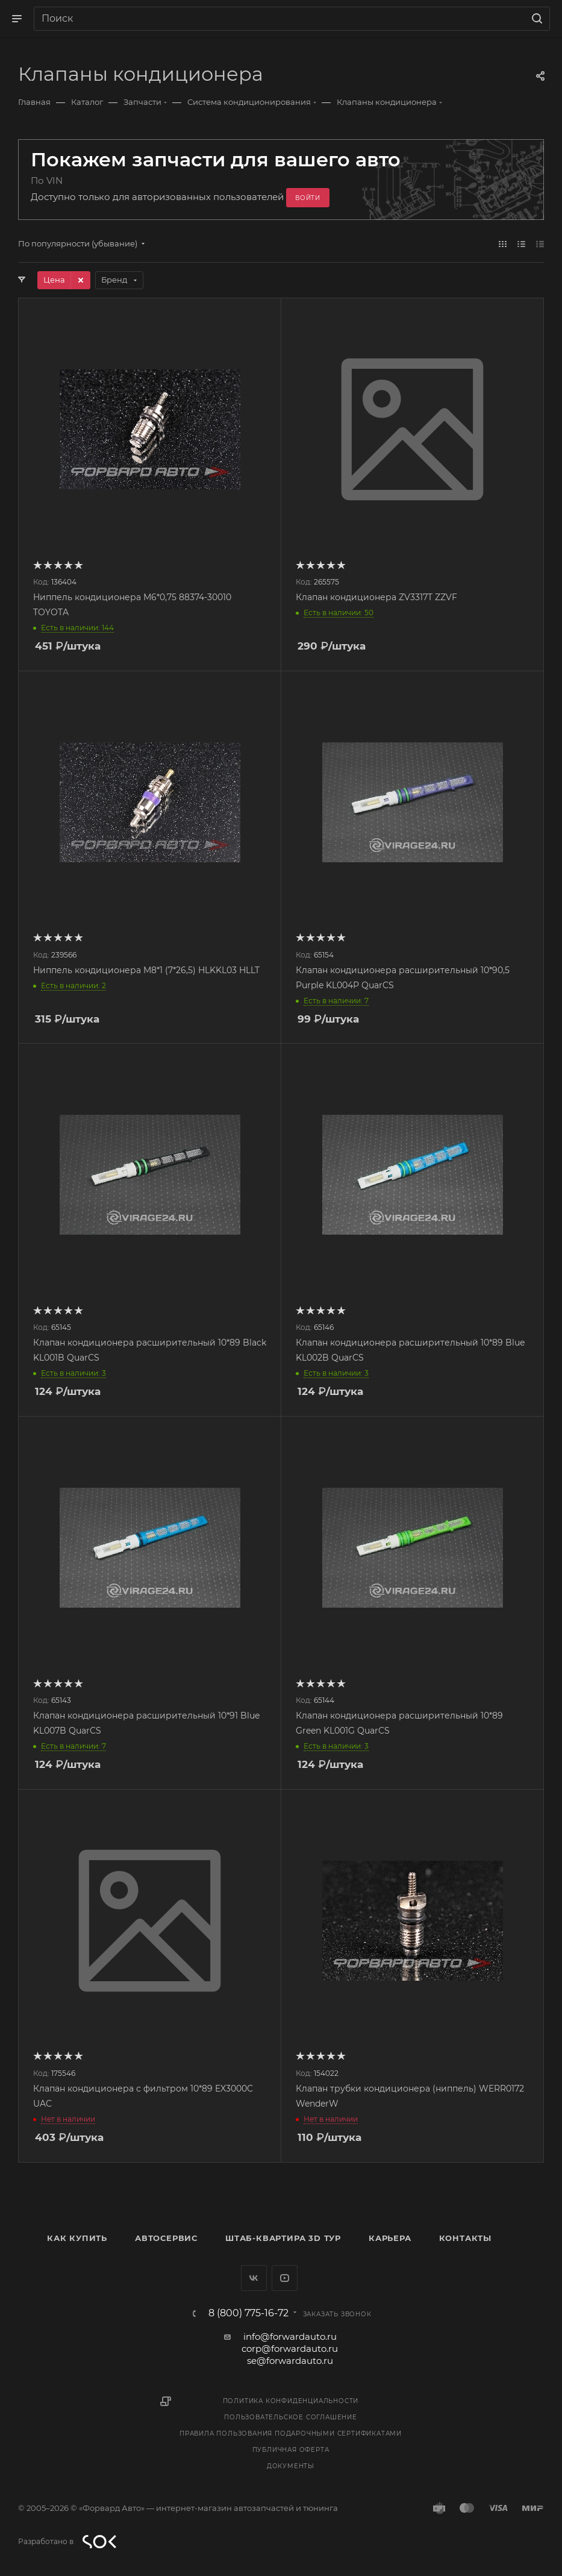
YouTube (285, 2278)
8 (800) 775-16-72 (248, 2313)
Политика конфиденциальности (291, 2401)
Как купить (77, 2238)
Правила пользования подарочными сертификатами (291, 2433)
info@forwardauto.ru (290, 2336)
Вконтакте (254, 2278)
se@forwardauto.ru (290, 2360)
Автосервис (166, 2238)
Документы (290, 2466)
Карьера (390, 2238)
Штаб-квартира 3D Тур (283, 2238)
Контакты (465, 2238)
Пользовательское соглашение (290, 2417)
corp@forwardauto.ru (290, 2348)
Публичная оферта (290, 2450)
